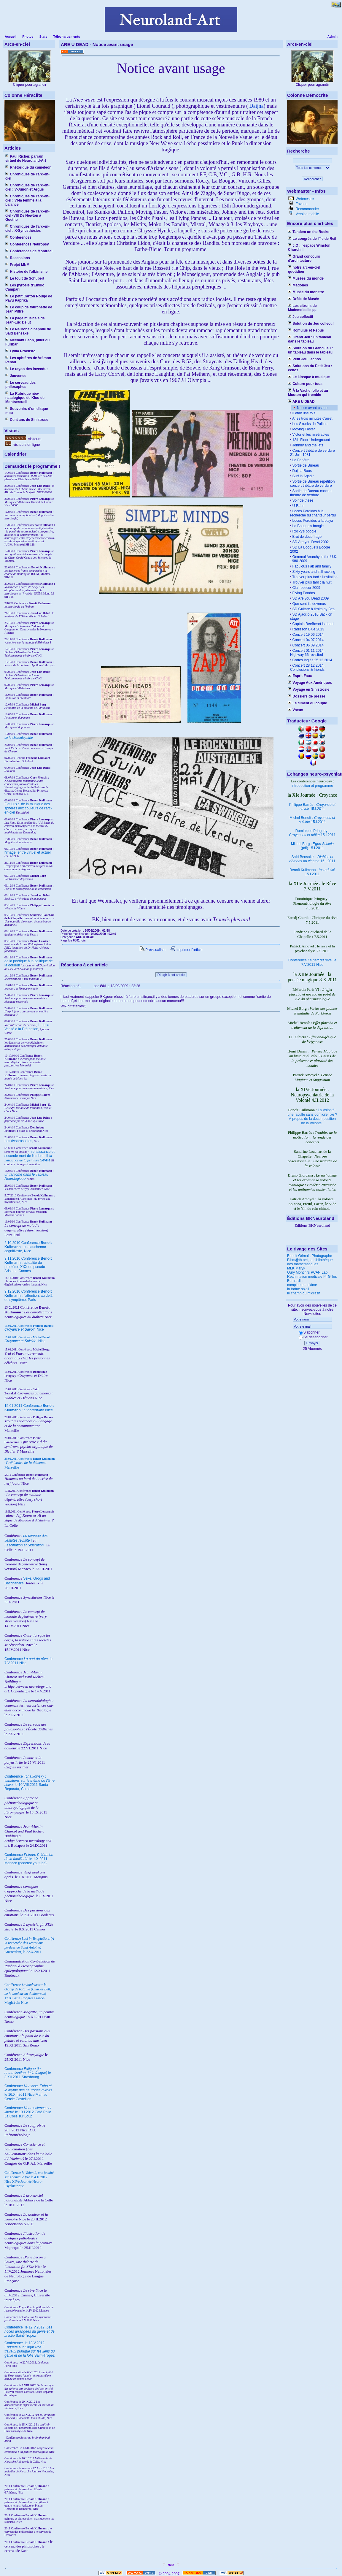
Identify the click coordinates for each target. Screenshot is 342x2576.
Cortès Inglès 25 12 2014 (311, 660)
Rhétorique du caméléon (28, 167)
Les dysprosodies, (18, 1141)
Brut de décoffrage (306, 537)
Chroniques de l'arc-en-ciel (27, 176)
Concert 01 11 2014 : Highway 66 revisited (308, 653)
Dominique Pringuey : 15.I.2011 (312, 833)
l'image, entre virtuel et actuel (27, 852)
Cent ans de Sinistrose (26, 420)
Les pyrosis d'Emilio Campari (24, 287)
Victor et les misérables (310, 434)
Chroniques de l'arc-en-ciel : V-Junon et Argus (27, 187)
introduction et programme (312, 786)
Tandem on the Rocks (308, 232)
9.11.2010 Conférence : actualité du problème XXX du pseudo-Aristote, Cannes (28, 1264)
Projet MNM (17, 265)
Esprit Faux (300, 676)
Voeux (295, 710)
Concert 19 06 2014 (307, 634)
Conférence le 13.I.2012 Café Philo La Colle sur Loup (27, 2112)
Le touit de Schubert (24, 278)
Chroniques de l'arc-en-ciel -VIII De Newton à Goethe (27, 215)
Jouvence (15, 376)
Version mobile (307, 214)
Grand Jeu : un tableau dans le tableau (309, 339)
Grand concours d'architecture (304, 258)
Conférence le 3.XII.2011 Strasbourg (27, 2073)
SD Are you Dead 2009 (310, 598)
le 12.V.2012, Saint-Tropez (29, 2331)
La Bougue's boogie (307, 526)
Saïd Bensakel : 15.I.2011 (312, 859)
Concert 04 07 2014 (307, 640)
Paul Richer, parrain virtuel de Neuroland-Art (25, 158)
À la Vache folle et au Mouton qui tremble (308, 393)
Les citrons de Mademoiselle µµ (302, 308)
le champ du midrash (303, 1293)
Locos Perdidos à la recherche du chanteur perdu (313, 513)
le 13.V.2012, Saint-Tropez (29, 2349)
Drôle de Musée (303, 299)
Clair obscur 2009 (305, 588)
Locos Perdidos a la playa (312, 521)
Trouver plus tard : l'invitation (314, 577)
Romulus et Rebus (306, 330)
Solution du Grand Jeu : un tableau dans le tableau (310, 350)
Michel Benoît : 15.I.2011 (312, 820)
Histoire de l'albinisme (26, 272)
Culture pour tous (305, 384)
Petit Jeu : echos (304, 359)
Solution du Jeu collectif (311, 323)
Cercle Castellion (17, 2099)
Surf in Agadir (302, 476)
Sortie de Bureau (305, 465)
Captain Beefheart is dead (312, 624)
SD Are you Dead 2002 (310, 542)
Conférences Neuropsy (27, 244)
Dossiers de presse (306, 696)
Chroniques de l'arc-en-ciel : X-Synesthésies (27, 228)
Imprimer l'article (186, 950)
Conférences (18, 237)
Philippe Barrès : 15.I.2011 (312, 807)
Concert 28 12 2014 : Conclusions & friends (308, 667)
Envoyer (312, 1343)
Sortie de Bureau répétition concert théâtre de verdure (312, 483)
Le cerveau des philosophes (20, 385)
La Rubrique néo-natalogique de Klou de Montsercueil (24, 397)
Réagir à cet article (171, 974)
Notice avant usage (311, 408)
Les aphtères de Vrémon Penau (28, 360)
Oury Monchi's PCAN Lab (307, 1272)
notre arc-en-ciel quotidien (304, 269)
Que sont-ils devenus (308, 604)
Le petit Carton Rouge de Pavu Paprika (28, 298)
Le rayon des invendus (26, 369)
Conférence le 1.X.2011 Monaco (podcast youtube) (28, 1859)
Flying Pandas (303, 593)
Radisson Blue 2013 (307, 629)
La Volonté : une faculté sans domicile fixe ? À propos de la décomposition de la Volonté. (312, 1116)
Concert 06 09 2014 (307, 645)
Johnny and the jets (307, 445)
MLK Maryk (296, 1268)
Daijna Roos (301, 471)
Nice (24, 1329)
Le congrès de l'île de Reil (312, 239)
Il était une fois (303, 413)
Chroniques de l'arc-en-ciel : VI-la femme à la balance (27, 200)
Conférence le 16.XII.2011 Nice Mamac (28, 2090)
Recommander (307, 209)
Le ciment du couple (307, 703)
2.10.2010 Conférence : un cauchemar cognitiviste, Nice (28, 1247)
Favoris (301, 204)
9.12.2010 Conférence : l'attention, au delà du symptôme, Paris (28, 1295)
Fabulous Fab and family (311, 566)
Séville (45, 1160)
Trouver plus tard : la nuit (311, 582)
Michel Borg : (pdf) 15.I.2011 (312, 846)
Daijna (256, 106)
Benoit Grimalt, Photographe (309, 1256)
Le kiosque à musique (309, 377)
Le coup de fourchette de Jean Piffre (28, 309)
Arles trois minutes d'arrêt (311, 418)
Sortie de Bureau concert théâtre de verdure (311, 493)
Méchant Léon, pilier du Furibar (27, 342)
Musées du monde (306, 278)
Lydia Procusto (20, 351)
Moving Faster (303, 429)
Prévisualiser (153, 950)
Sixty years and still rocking (313, 572)
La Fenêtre (300, 460)
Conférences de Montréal (29, 251)
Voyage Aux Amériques (310, 683)
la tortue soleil (298, 1289)
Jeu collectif (300, 317)
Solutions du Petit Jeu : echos (310, 368)
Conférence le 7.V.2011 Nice (312, 962)
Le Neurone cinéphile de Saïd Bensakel (28, 331)
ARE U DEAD (301, 402)
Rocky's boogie (303, 531)
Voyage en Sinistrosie (308, 689)
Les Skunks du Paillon (309, 424)
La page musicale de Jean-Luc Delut (25, 320)
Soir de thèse (302, 500)
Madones (298, 285)
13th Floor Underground (310, 440)
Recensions (17, 258)
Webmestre (304, 199)
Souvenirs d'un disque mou (26, 411)
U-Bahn (297, 506)
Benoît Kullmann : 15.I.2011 (312, 872)
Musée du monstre (306, 292)
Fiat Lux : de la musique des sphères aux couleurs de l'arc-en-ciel (28, 808)
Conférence (14, 2327)
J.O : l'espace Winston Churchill (309, 247)
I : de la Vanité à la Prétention (26, 1027)
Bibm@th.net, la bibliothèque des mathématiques (310, 1262)
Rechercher (312, 179)
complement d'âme (302, 1285)
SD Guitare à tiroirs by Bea (313, 609)
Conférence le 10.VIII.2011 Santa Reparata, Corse (29, 1782)
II (47, 1156)
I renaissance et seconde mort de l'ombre (29, 1154)
